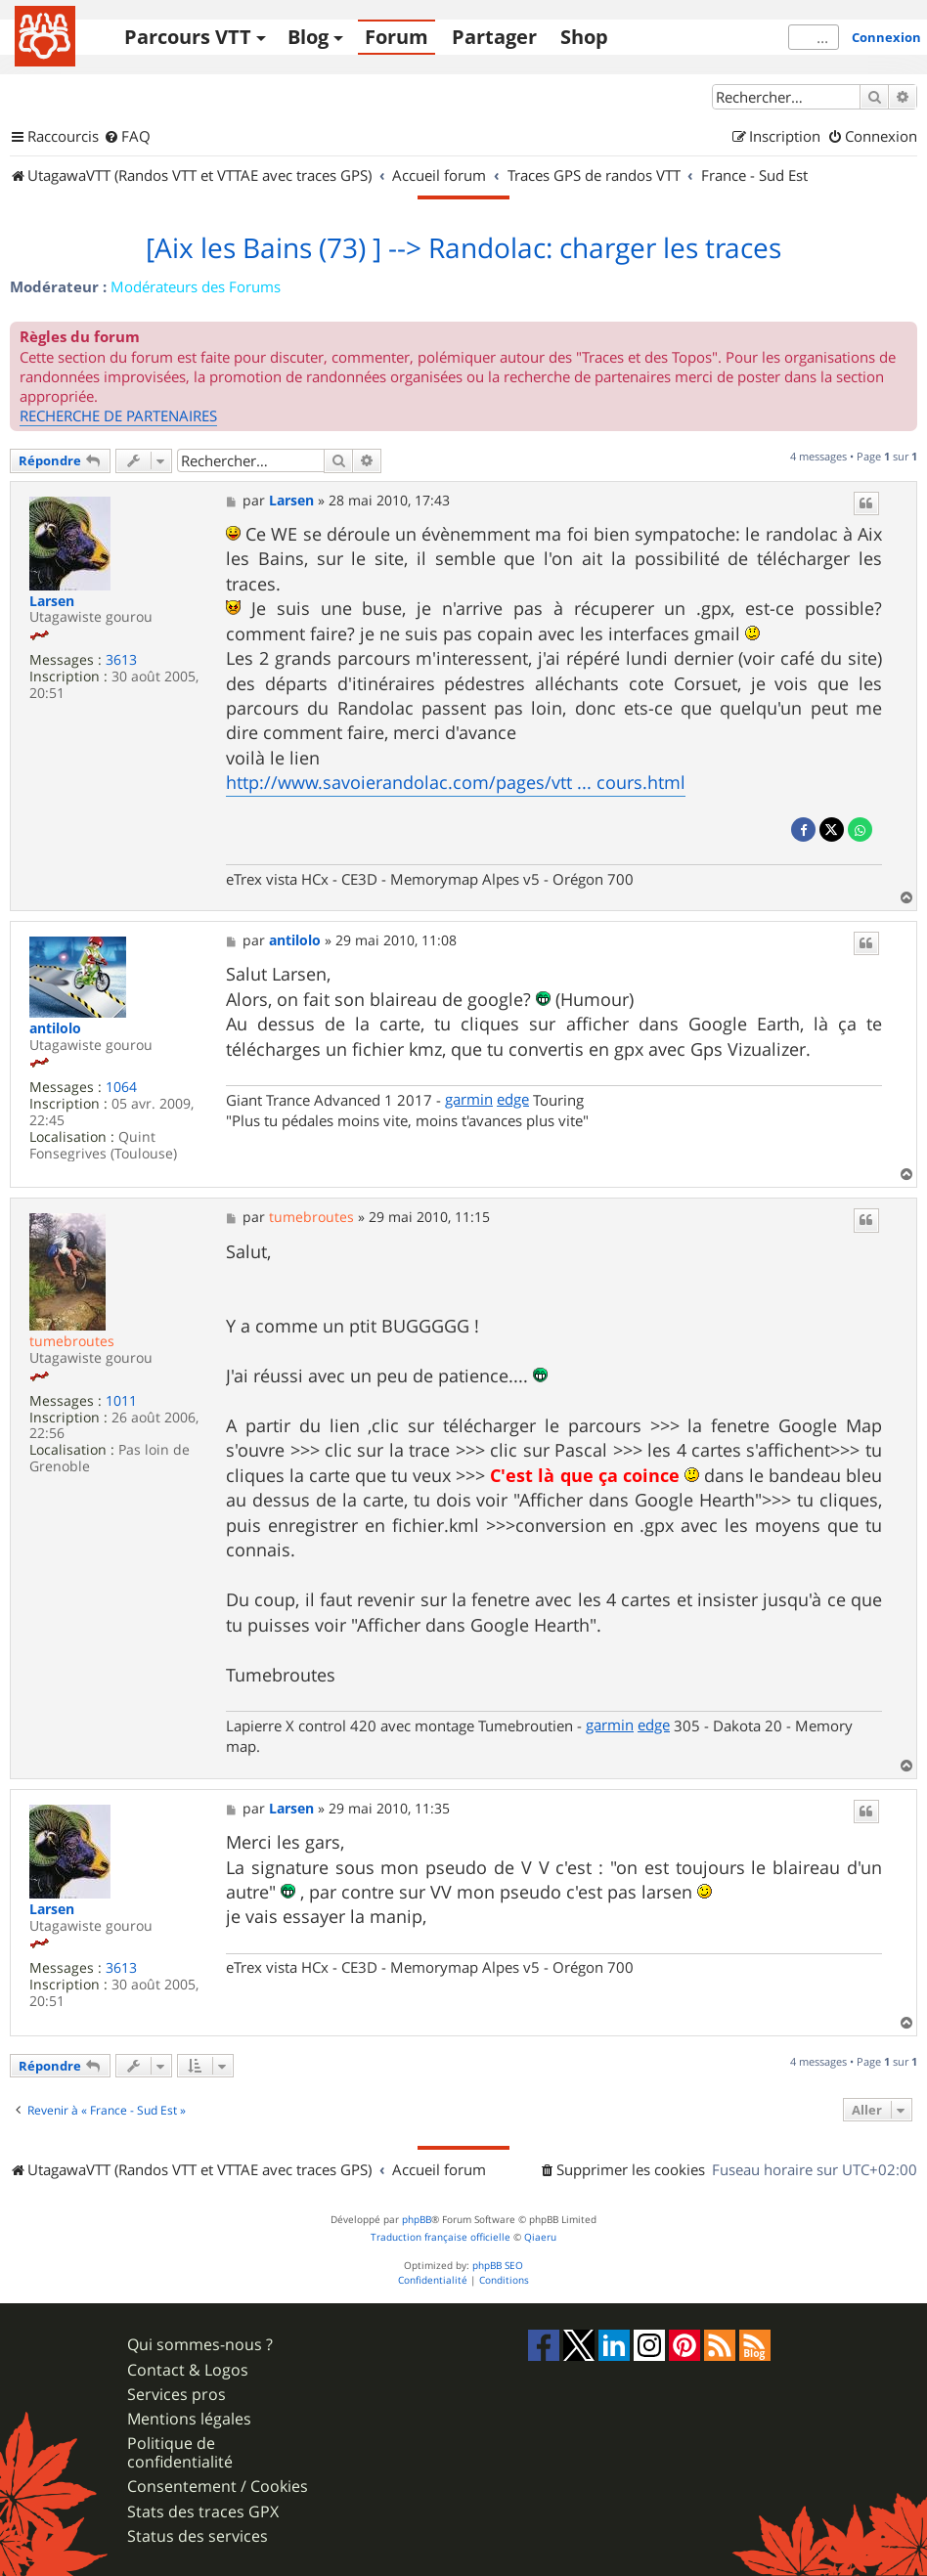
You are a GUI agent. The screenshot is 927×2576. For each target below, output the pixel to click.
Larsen (51, 601)
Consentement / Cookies (217, 2486)
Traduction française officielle (440, 2237)
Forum (396, 36)
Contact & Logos (187, 2370)
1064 (121, 1087)
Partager (494, 36)
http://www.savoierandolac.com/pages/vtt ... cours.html (455, 782)
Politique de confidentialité (180, 2452)
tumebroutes (71, 1341)
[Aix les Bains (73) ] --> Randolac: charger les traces (463, 248)
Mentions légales (189, 2419)
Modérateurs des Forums (195, 286)
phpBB (416, 2219)
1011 (121, 1401)
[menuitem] (127, 136)
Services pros (176, 2394)
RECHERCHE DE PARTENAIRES (118, 415)
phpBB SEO (497, 2265)
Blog (308, 36)
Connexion (886, 37)
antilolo (55, 1029)
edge (513, 1099)
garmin (469, 1099)
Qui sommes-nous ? (200, 2345)
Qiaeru (540, 2237)
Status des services (197, 2536)
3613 (121, 660)
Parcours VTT (187, 36)
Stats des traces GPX (203, 2512)
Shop (584, 36)
